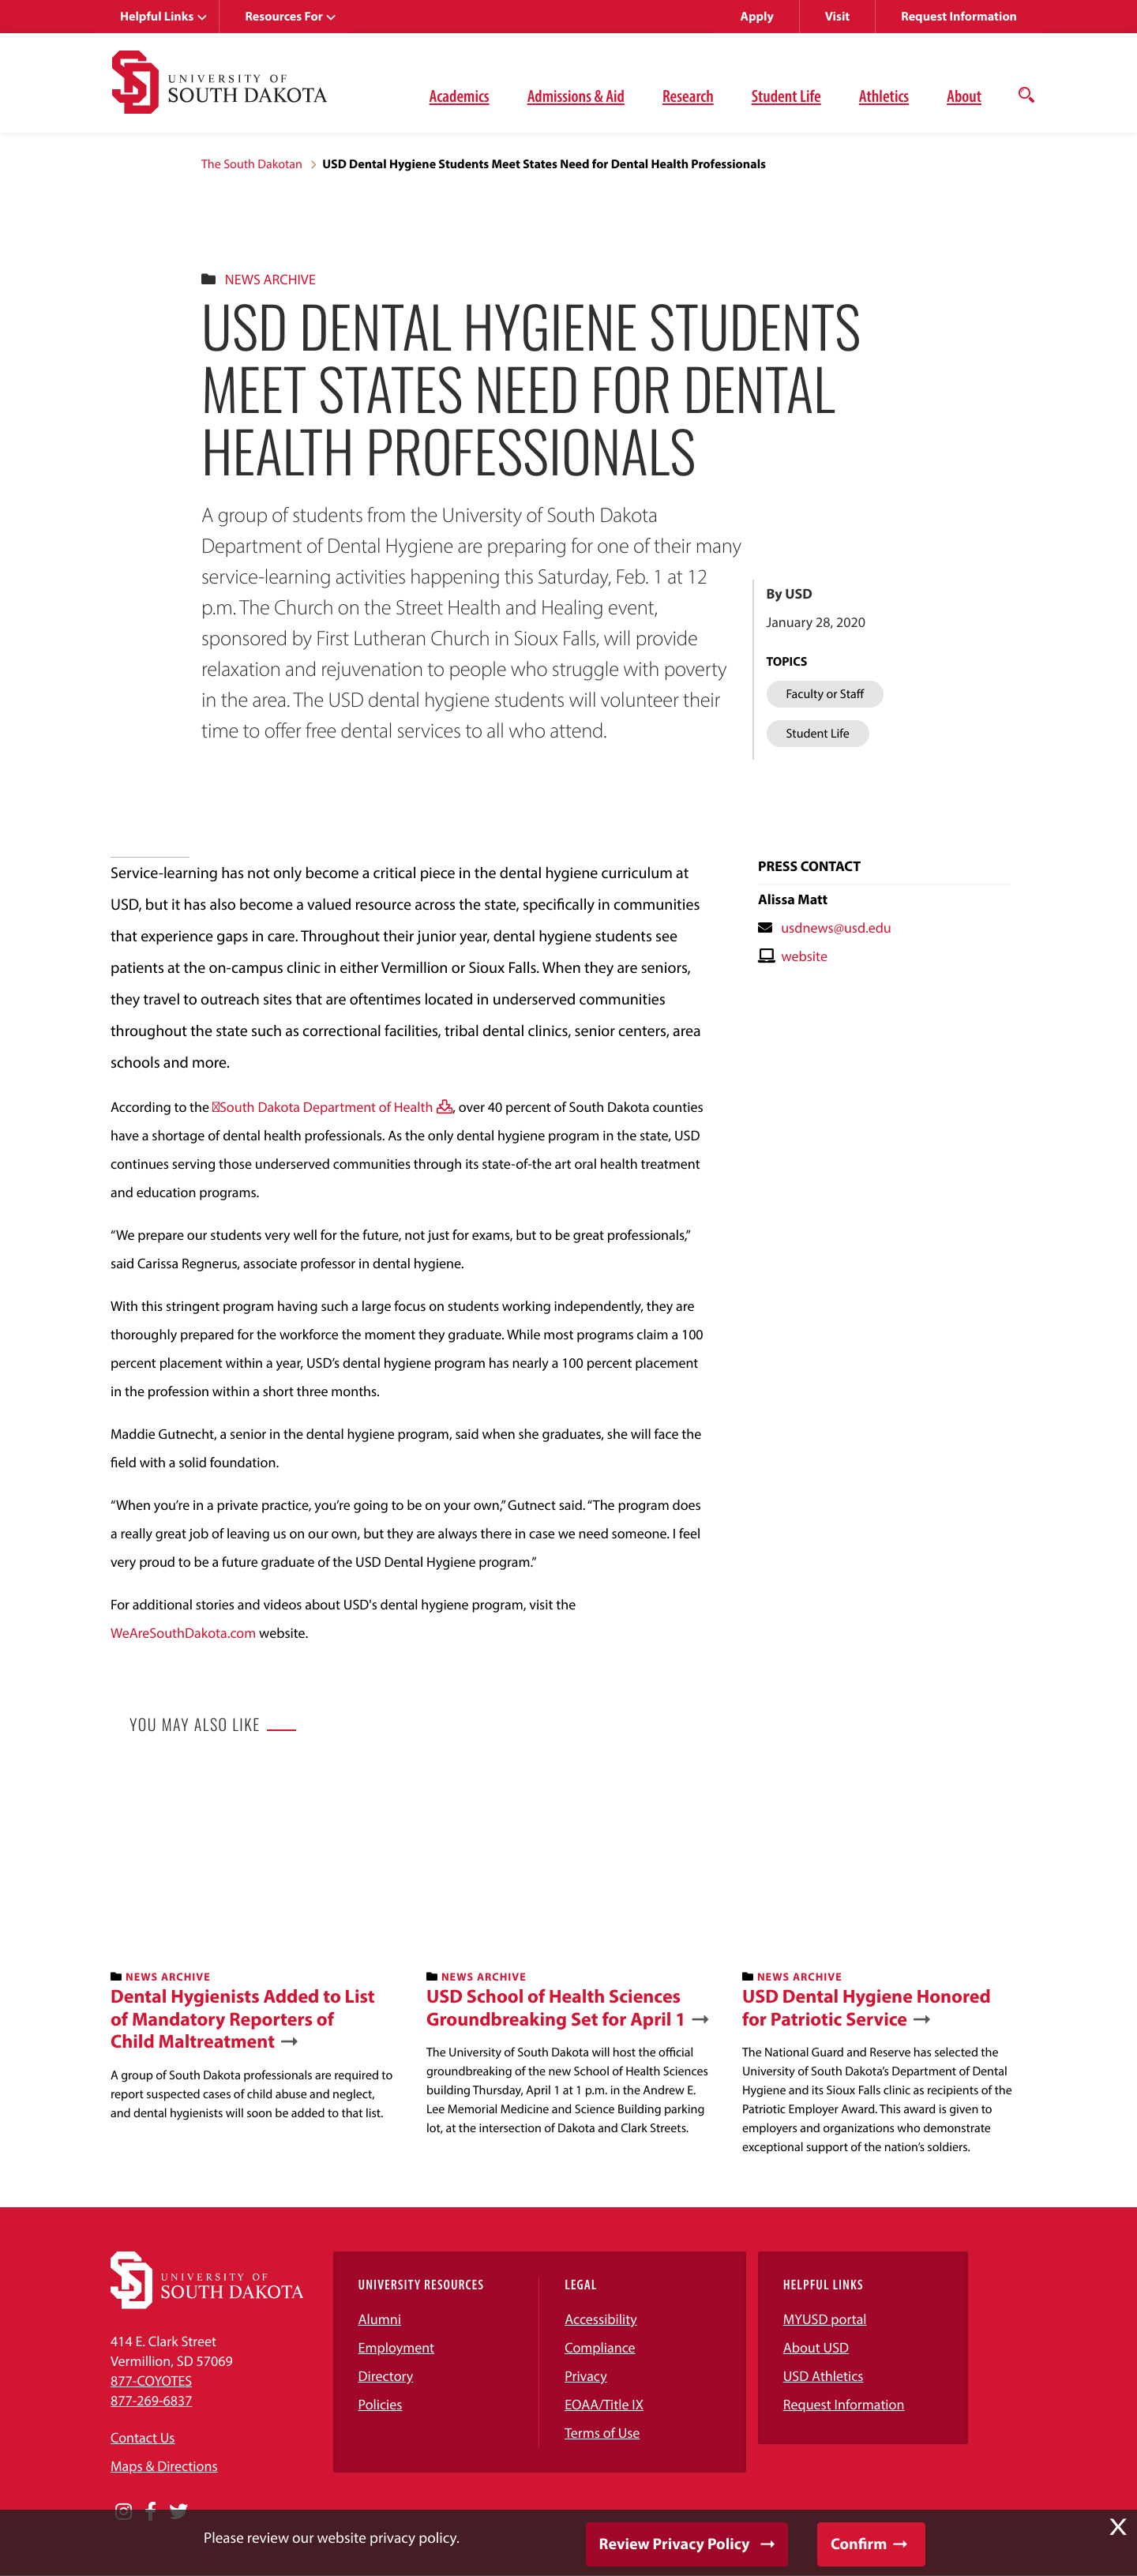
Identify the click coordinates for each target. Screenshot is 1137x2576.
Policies (380, 2404)
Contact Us (142, 2437)
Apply (757, 16)
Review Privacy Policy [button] (674, 2544)
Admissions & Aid (576, 95)
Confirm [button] (859, 2544)
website (804, 956)
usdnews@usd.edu (836, 927)
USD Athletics (823, 2376)
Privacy (586, 2376)
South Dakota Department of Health (326, 1107)
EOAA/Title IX (604, 2404)
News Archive (270, 279)
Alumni (379, 2319)
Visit (837, 16)
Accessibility (601, 2319)
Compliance (600, 2347)
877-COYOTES (151, 2380)
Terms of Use (602, 2433)
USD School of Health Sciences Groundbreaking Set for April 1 (556, 2008)
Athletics (884, 95)
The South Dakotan (251, 164)
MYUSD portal (825, 2319)
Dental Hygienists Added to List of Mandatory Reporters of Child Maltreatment (243, 2019)
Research (688, 95)
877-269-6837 (151, 2400)
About (964, 95)
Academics (460, 95)
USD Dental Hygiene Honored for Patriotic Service (866, 2008)
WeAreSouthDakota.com (183, 1633)
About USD (816, 2347)
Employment (396, 2347)
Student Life (786, 95)
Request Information (959, 16)
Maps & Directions (164, 2466)
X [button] (1118, 2527)
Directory (386, 2376)
